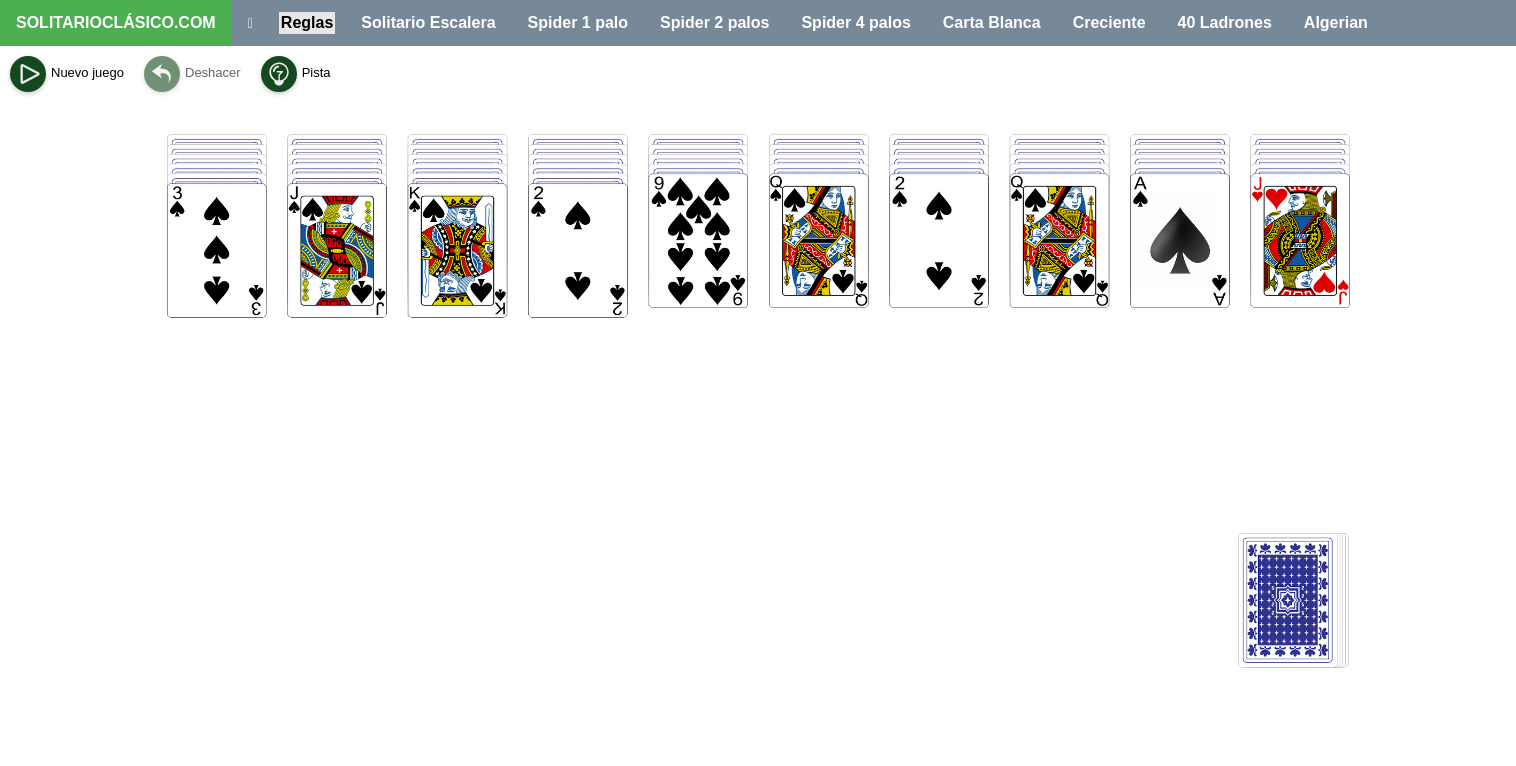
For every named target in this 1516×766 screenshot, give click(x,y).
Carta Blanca (992, 22)
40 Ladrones (1225, 22)
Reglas (307, 22)
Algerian (1336, 22)
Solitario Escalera (428, 22)
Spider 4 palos (855, 22)
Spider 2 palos (714, 22)
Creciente (1109, 22)
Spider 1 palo (578, 22)
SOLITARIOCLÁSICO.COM (116, 22)
